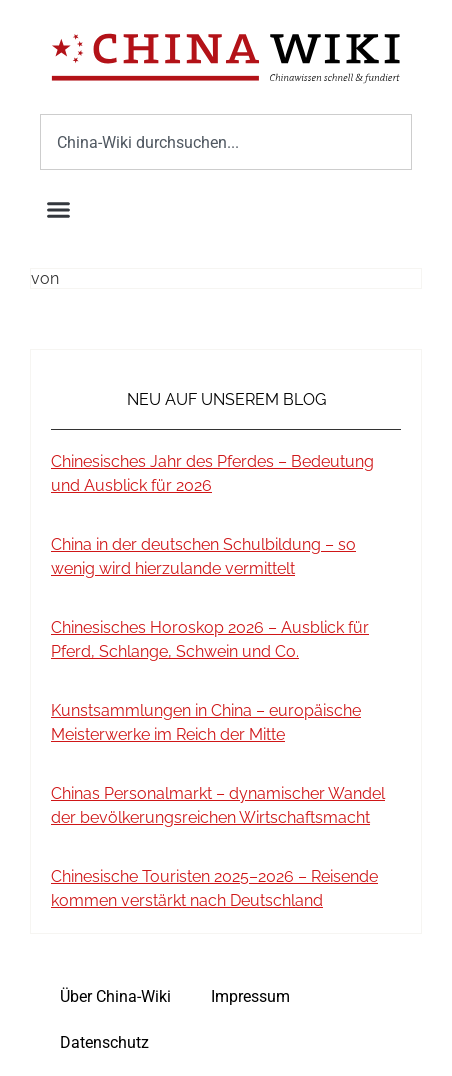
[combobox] (226, 142)
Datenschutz (104, 1042)
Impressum (250, 996)
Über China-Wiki (115, 996)
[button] (59, 209)
